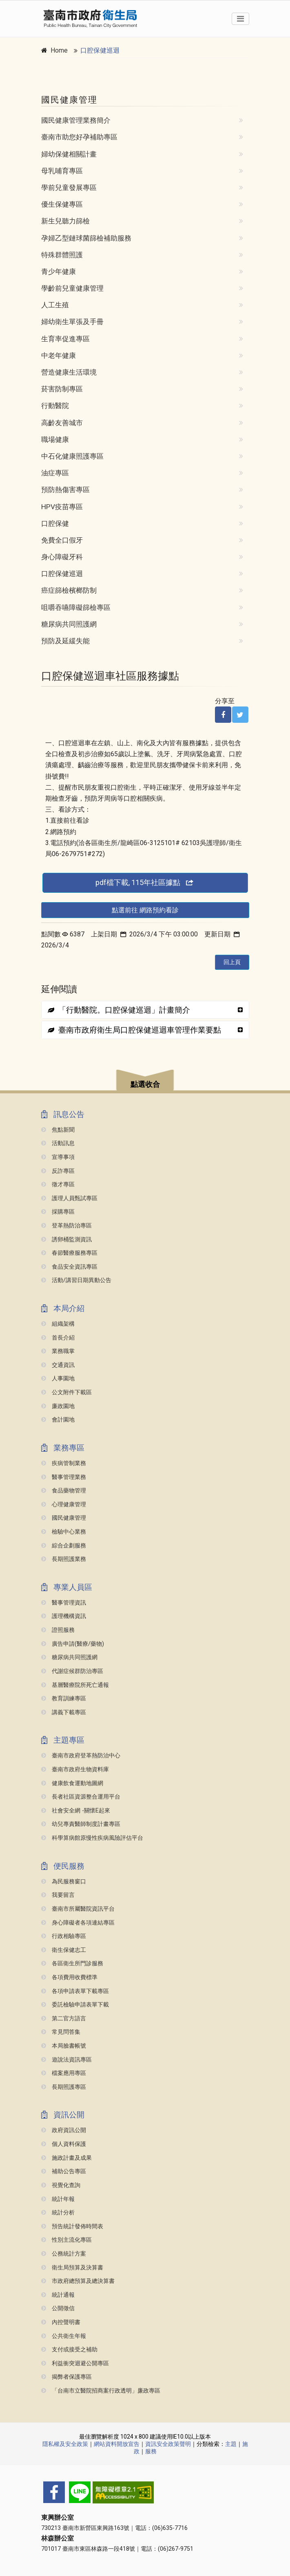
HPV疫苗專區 (62, 507)
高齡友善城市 (62, 423)
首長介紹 (58, 1337)
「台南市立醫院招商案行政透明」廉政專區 (100, 2390)
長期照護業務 (63, 1559)
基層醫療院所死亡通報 (75, 1685)
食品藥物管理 (63, 1490)
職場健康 (55, 439)
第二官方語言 (63, 2018)
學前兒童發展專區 (69, 187)
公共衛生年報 (63, 2336)
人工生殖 (55, 305)
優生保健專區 (62, 204)
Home (59, 50)
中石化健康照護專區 (72, 456)
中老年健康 (58, 355)
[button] (145, 1081)
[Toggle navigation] (240, 19)
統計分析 (58, 2212)
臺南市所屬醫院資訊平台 (78, 1908)
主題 (231, 2444)
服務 (151, 2451)
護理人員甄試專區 (69, 1198)
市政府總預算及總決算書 (78, 2281)
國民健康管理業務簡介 (76, 120)
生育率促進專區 (65, 339)
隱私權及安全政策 (65, 2444)
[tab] (145, 1009)
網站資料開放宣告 (116, 2444)
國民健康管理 (63, 1517)
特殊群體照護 (62, 255)
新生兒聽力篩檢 (65, 221)
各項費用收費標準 (69, 1977)
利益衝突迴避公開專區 (75, 2363)
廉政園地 (58, 1406)
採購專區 (58, 1211)
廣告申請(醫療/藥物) (72, 1643)
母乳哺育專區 (62, 171)
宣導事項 (58, 1157)
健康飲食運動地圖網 (72, 1783)
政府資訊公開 (63, 2130)
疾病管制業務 (63, 1463)
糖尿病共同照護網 (69, 624)
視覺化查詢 (60, 2185)
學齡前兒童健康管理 (72, 288)
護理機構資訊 (63, 1616)
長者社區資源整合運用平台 (80, 1796)
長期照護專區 (63, 2087)
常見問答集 (60, 2032)
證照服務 (58, 1630)
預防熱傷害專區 (65, 490)
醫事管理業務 (63, 1477)
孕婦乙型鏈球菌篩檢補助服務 (86, 238)
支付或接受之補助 (69, 2349)
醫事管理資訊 (63, 1602)
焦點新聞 (58, 1129)
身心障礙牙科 (62, 557)
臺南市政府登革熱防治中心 (80, 1755)
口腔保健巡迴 (100, 50)
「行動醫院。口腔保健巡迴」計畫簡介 (119, 1009)
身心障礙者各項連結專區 (78, 1922)
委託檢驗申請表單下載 (75, 2004)
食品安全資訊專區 (69, 1266)
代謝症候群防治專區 (72, 1671)
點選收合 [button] (145, 1084)
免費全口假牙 (62, 540)
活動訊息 (58, 1143)
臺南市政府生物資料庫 (75, 1769)
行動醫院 (55, 406)
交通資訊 (58, 1365)
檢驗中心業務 (63, 1531)
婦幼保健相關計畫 (69, 154)
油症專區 (55, 473)
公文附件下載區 (66, 1392)
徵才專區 (58, 1184)
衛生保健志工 (63, 1950)
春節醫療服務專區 (69, 1252)
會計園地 (58, 1419)
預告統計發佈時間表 (72, 2226)
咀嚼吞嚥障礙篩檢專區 (76, 607)
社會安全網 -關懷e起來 (75, 1810)
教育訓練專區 (63, 1698)
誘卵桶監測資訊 (66, 1239)
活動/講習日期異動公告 (76, 1280)
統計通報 (58, 2294)
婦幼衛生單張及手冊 (72, 322)
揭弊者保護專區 (66, 2376)
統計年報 (58, 2199)
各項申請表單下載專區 (75, 1991)
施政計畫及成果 (66, 2157)
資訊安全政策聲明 (168, 2444)
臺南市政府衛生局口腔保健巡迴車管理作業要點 (134, 1029)
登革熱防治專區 (66, 1225)
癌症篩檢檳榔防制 (69, 590)
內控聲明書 (60, 2322)
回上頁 (232, 962)
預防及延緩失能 (65, 641)
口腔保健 (55, 523)
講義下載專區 (63, 1712)
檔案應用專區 (63, 2073)
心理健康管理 (63, 1504)
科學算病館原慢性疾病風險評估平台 (92, 1837)
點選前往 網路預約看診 (145, 910)
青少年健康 (58, 271)
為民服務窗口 (63, 1881)
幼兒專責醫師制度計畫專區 (80, 1824)
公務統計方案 (63, 2253)
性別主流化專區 (66, 2239)
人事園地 (58, 1378)
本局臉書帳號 (63, 2045)
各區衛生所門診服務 (72, 1963)
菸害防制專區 (62, 389)
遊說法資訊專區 (66, 2059)
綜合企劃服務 (63, 1545)
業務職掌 (58, 1351)
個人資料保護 (63, 2144)
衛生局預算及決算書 (72, 2267)
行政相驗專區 (63, 1936)
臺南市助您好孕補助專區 (79, 137)
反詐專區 (58, 1171)
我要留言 (58, 1895)
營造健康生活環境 (69, 372)
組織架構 (58, 1323)
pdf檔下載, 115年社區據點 (145, 882)
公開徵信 (58, 2308)
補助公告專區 (63, 2171)
